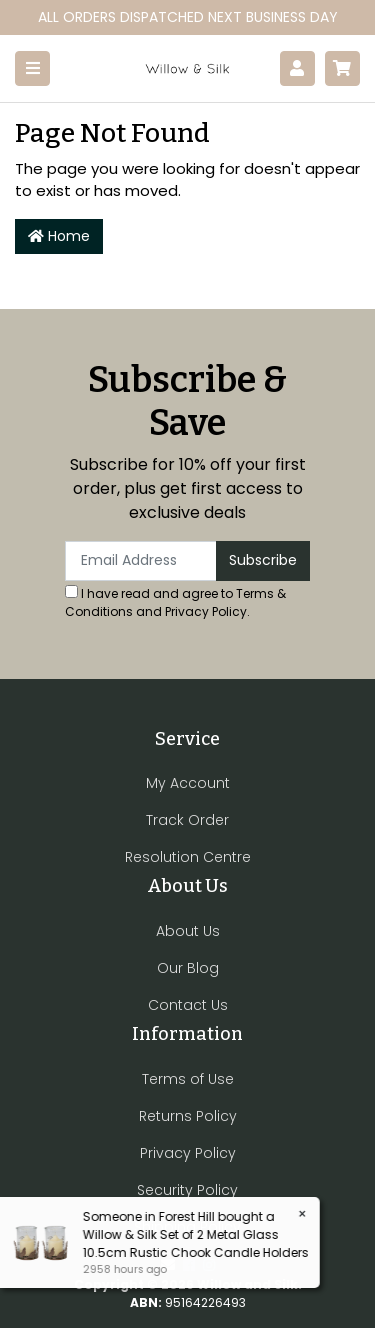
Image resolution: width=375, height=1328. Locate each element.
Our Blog (188, 968)
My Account (188, 783)
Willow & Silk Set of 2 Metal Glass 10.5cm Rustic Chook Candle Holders (195, 1243)
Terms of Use (188, 1079)
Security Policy (187, 1190)
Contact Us (188, 1005)
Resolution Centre (188, 857)
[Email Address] (141, 561)
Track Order (187, 820)
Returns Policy (188, 1116)
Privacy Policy (206, 611)
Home (59, 236)
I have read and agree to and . (175, 602)
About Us (188, 931)
